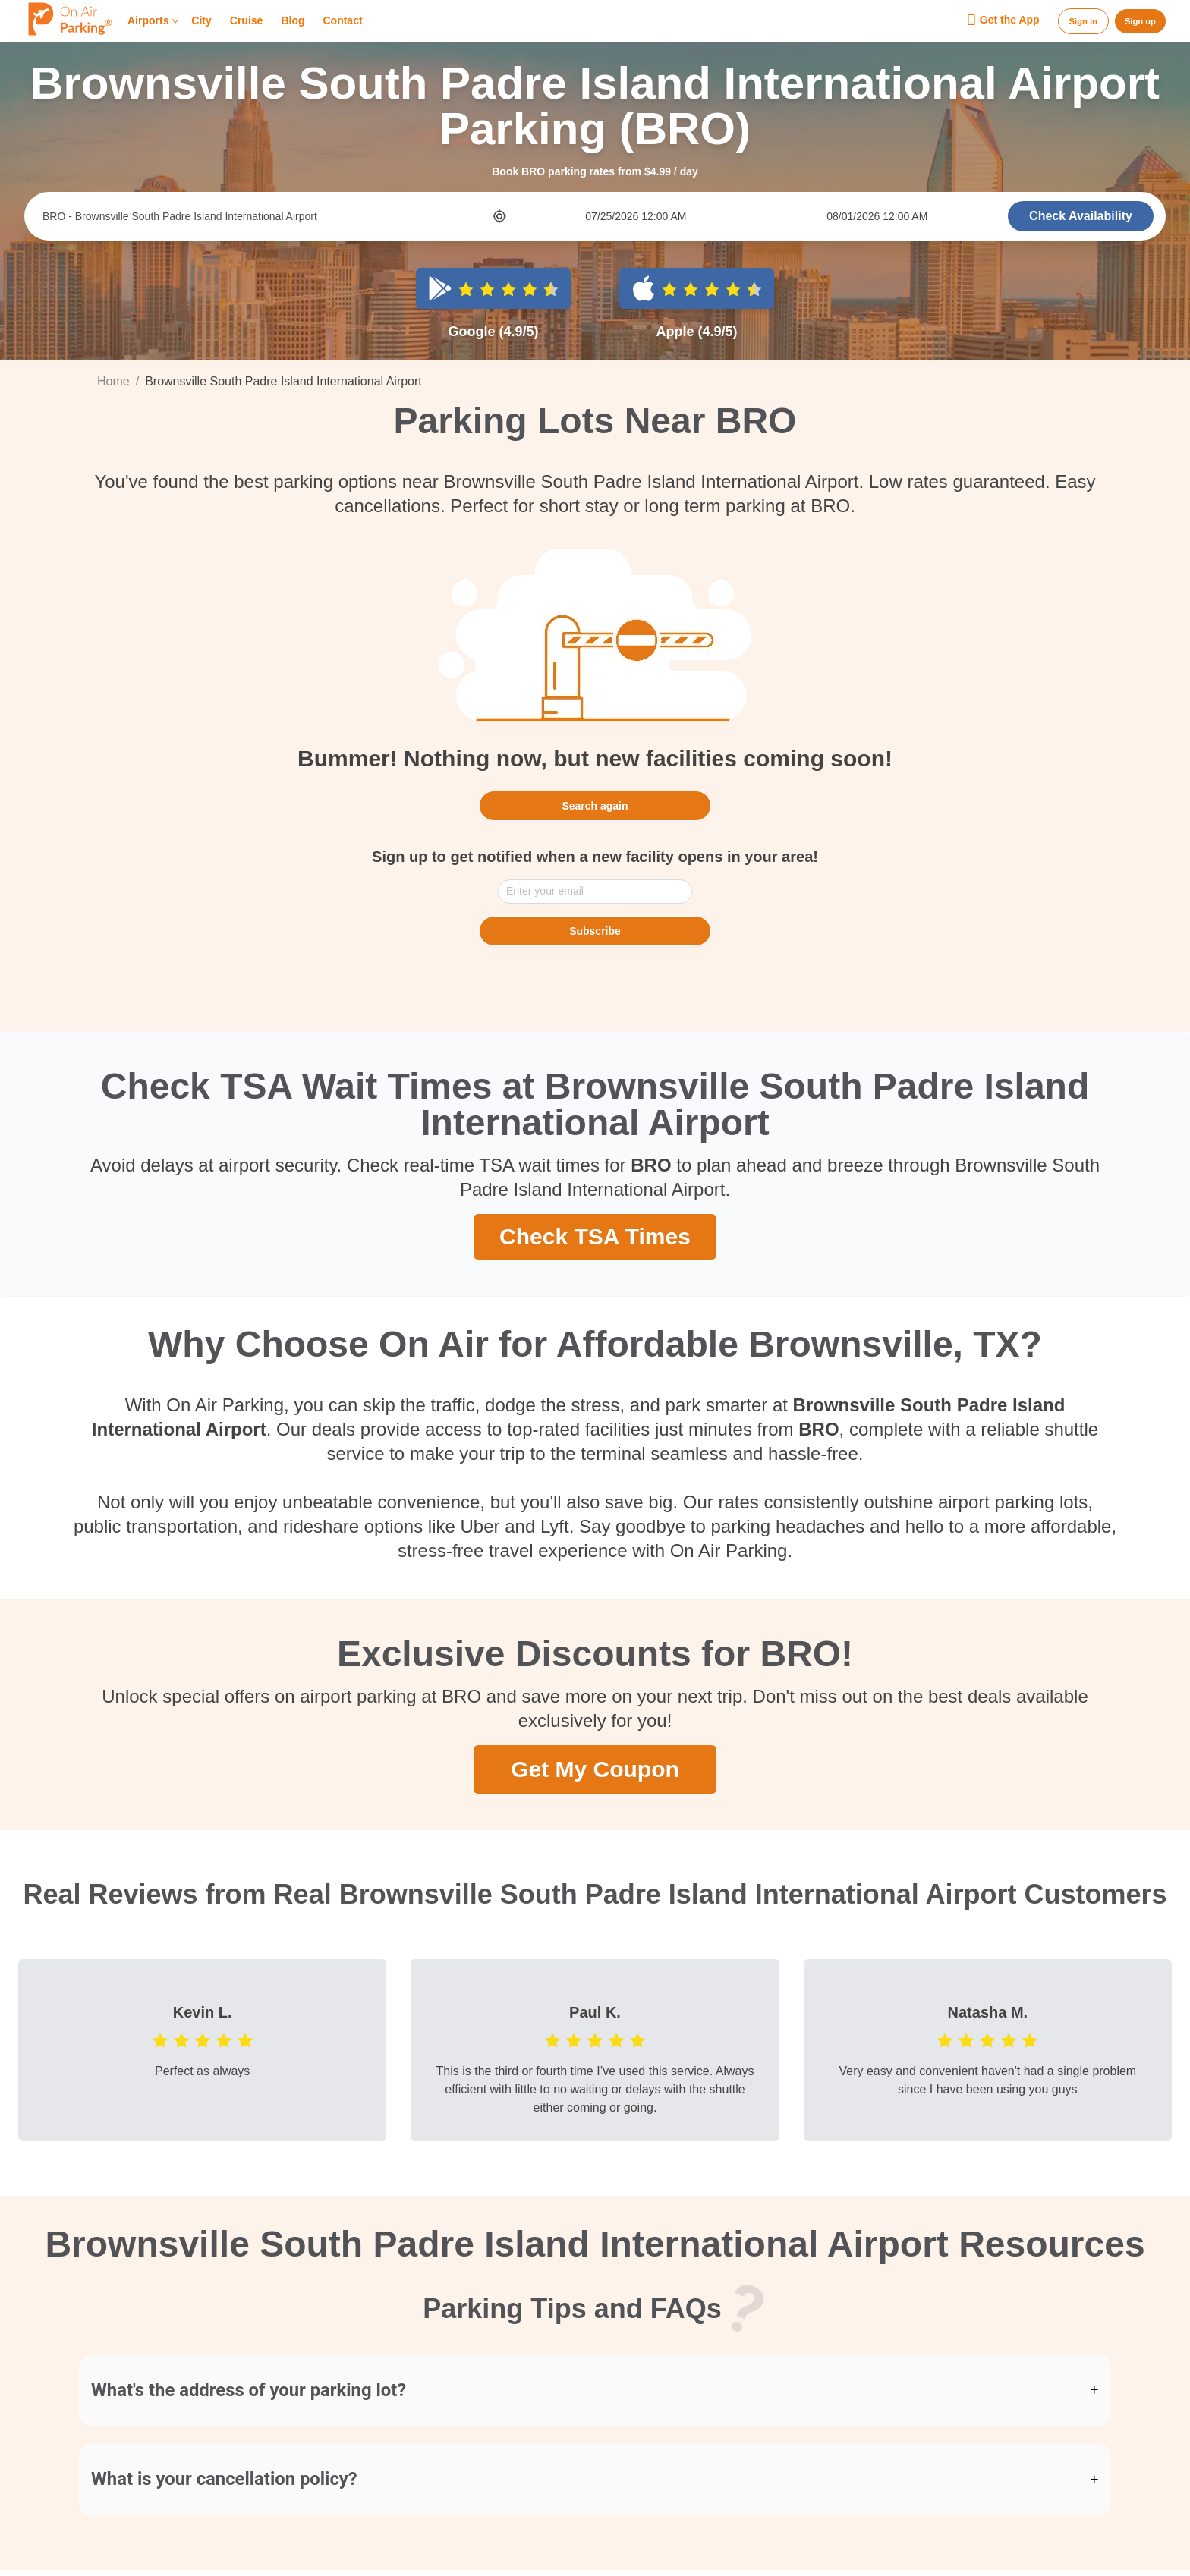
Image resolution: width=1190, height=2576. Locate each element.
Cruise (246, 21)
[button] (595, 2391)
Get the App (1003, 20)
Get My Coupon (595, 1767)
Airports (153, 21)
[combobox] (266, 216)
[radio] (466, 288)
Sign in (1083, 21)
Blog (292, 21)
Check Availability (1080, 215)
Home (113, 381)
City (201, 21)
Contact (342, 21)
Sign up (1140, 21)
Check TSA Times (595, 1234)
